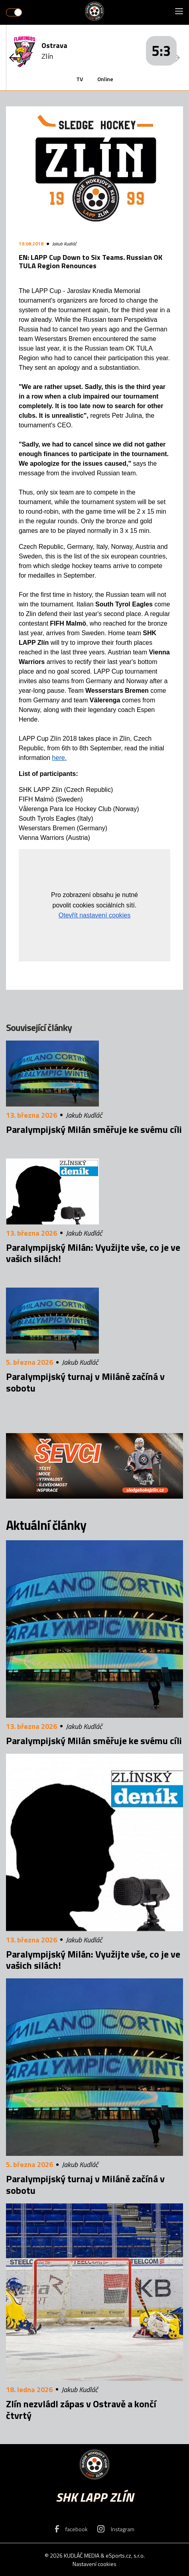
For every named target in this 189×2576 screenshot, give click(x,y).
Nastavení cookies (94, 2564)
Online (105, 79)
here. (59, 757)
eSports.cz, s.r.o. (125, 2555)
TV (79, 79)
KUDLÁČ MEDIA (81, 2555)
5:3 (161, 51)
